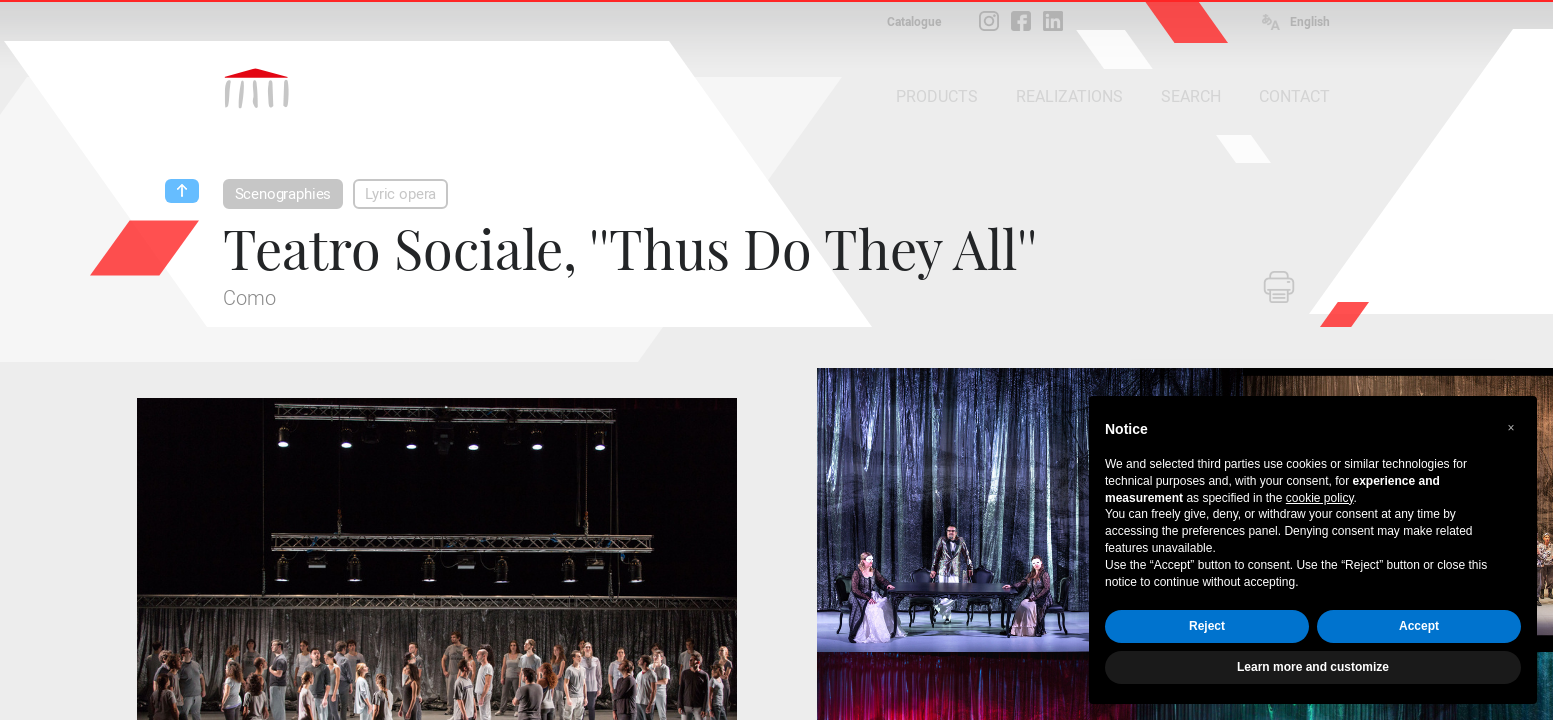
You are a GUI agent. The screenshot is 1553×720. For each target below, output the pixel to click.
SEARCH (1191, 96)
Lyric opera (400, 194)
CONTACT (1294, 96)
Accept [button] (1419, 626)
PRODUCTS (937, 96)
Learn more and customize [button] (1313, 667)
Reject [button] (1207, 626)
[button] (1511, 428)
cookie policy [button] (1320, 498)
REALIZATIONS (1069, 96)
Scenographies (283, 194)
